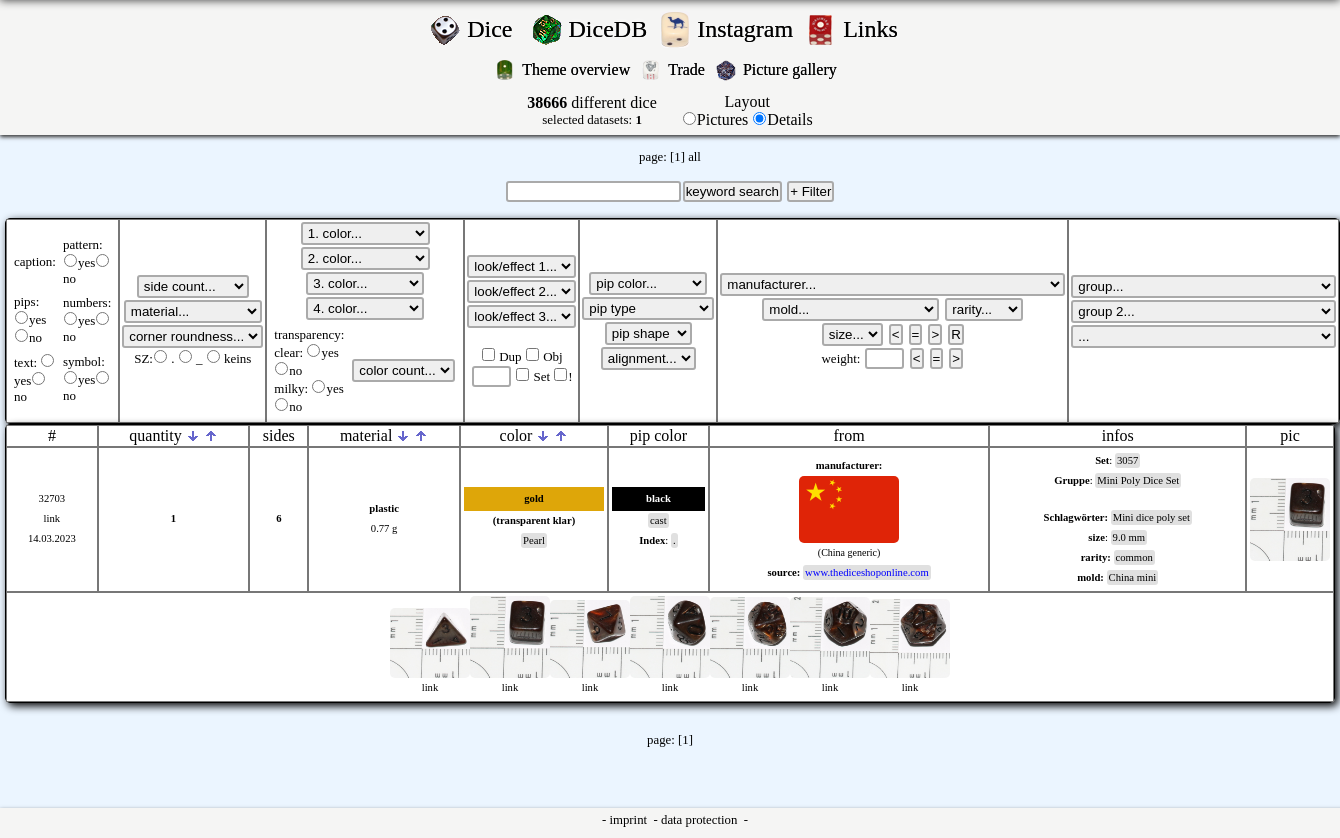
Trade (688, 69)
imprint (629, 820)
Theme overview (578, 69)
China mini (1133, 577)
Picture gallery (794, 69)
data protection (701, 820)
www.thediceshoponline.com (867, 572)
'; (193, 286)
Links (876, 29)
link (52, 518)
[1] (677, 157)
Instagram (748, 29)
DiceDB (611, 29)
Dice (495, 29)
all (694, 157)
